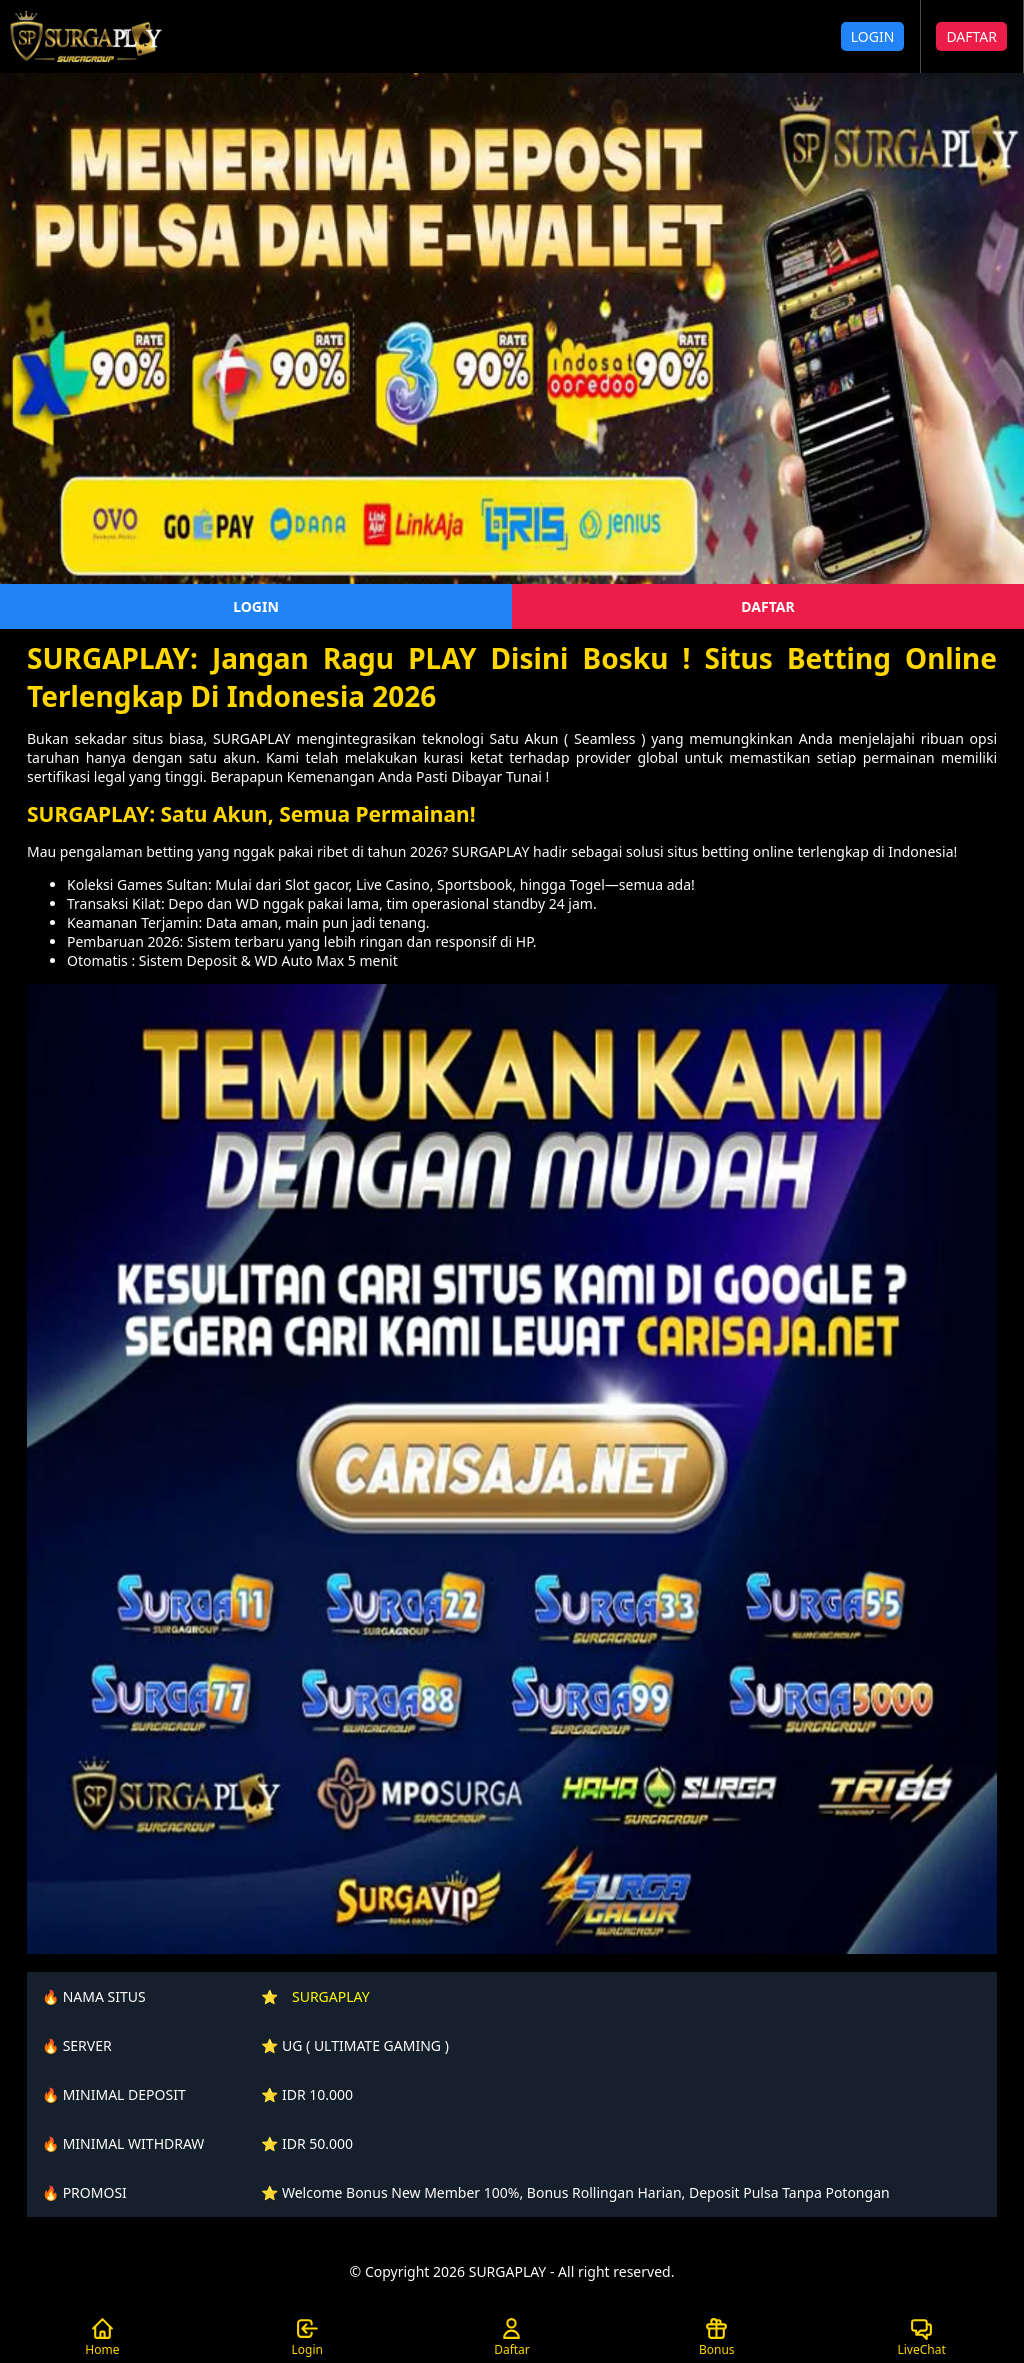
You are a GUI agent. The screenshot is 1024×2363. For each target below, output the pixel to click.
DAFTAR (971, 36)
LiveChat (921, 2337)
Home (102, 2337)
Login (306, 2337)
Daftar (512, 2337)
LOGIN (873, 36)
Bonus (717, 2337)
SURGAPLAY (331, 1996)
